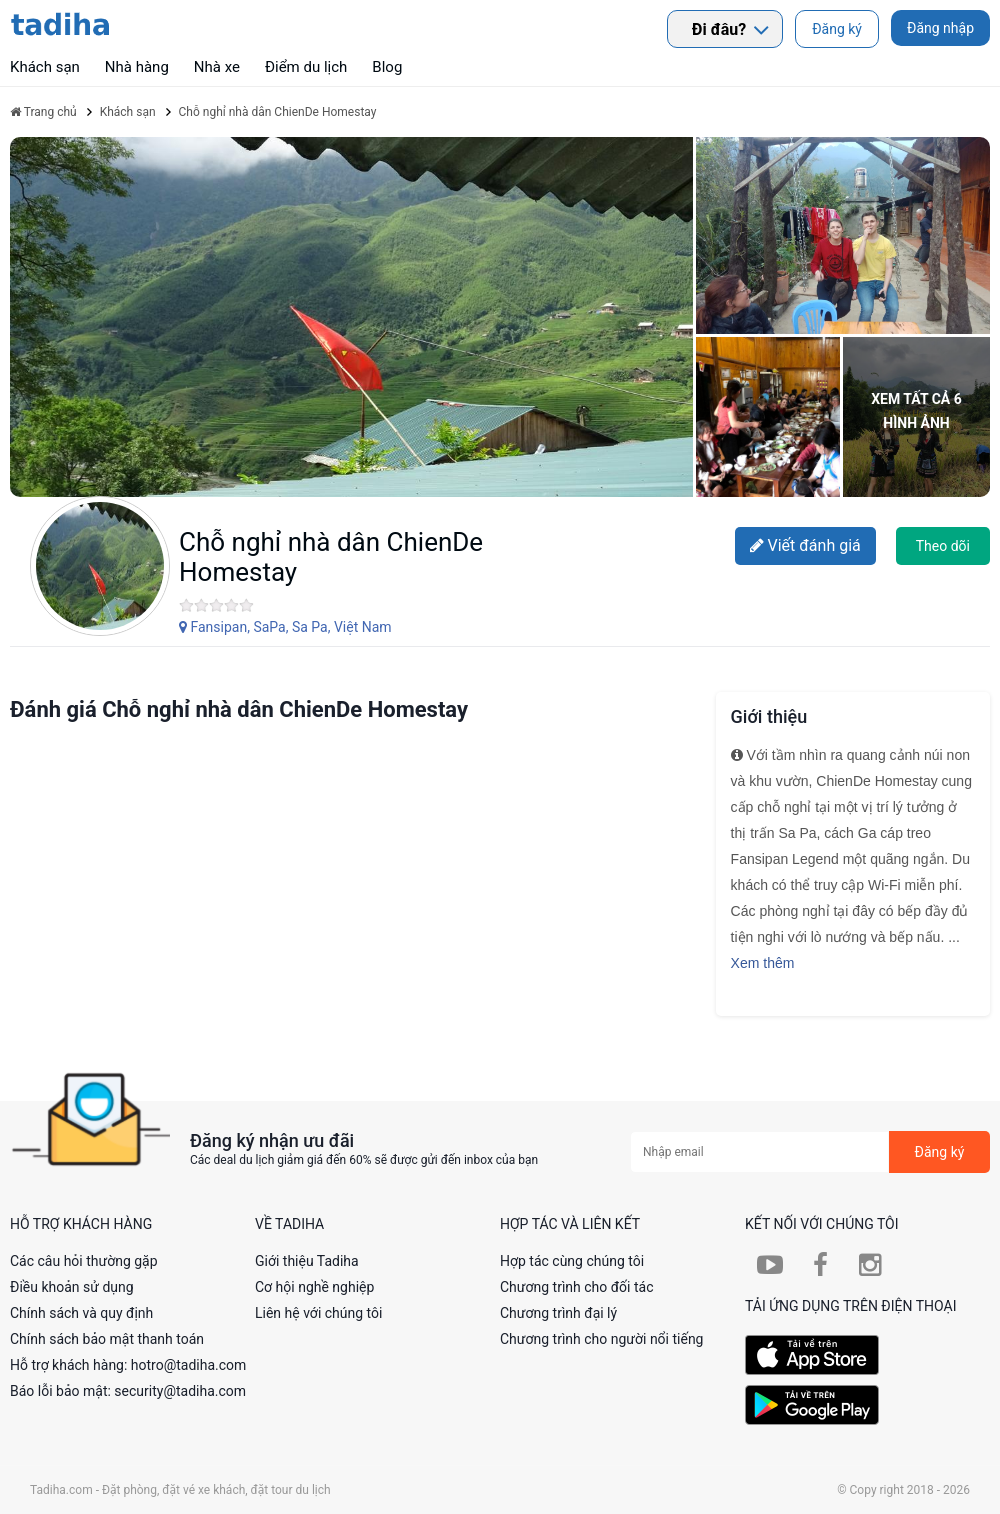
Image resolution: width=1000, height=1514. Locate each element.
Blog (387, 67)
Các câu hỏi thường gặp (84, 1261)
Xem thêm (763, 963)
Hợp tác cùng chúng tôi (572, 1261)
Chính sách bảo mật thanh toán (107, 1339)
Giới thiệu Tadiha (307, 1261)
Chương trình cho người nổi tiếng (602, 1339)
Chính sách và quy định (81, 1313)
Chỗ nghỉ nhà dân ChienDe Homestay (331, 557)
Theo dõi (943, 546)
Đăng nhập (940, 28)
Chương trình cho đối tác (577, 1287)
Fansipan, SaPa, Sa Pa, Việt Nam (285, 627)
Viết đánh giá (805, 545)
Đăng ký (837, 29)
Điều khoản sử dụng (72, 1287)
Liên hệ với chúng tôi (318, 1313)
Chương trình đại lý (558, 1313)
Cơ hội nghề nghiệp (314, 1287)
